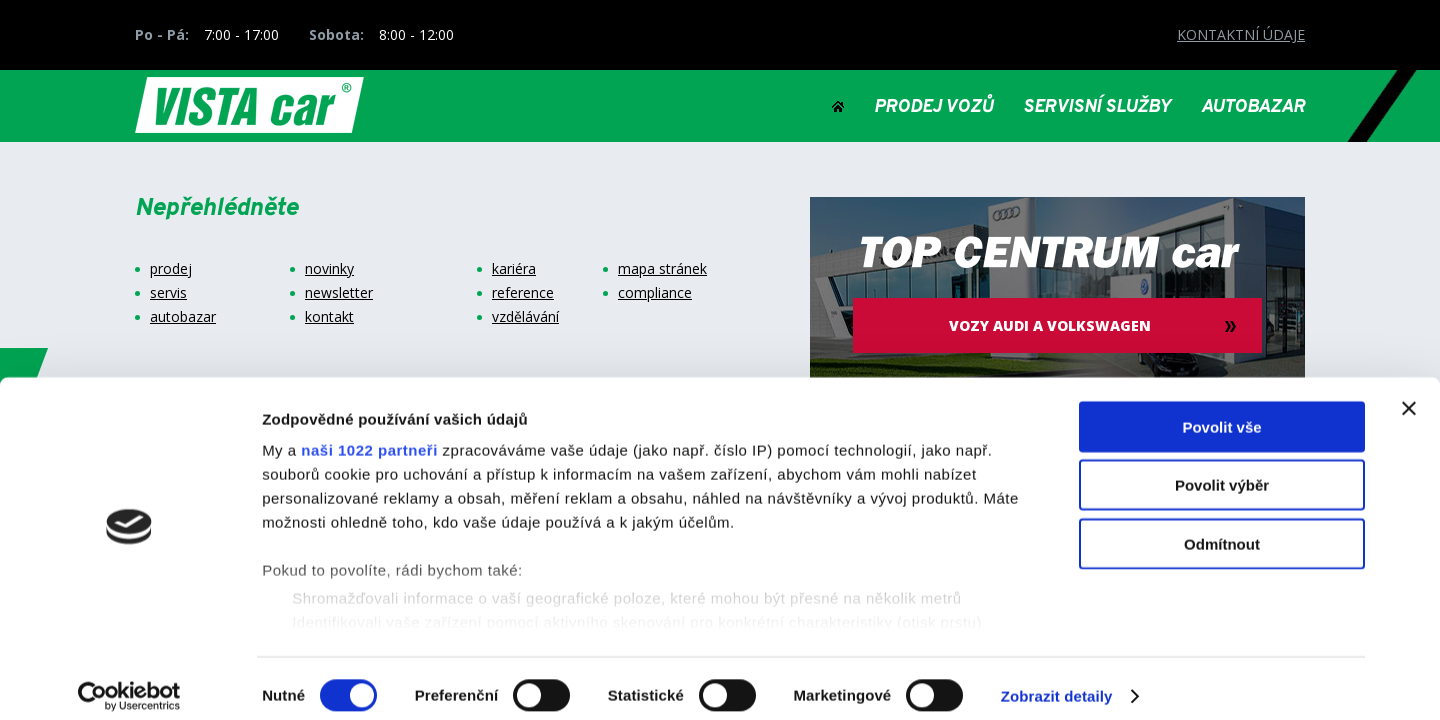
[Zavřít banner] (1409, 393)
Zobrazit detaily (1057, 680)
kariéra (514, 269)
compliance (655, 293)
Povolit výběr (1222, 469)
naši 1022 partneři (369, 434)
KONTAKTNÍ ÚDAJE (1241, 34)
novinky (329, 269)
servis (168, 293)
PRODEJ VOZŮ (933, 108)
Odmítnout (1222, 528)
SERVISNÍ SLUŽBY (1097, 108)
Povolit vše (1221, 411)
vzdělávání (525, 317)
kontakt (329, 317)
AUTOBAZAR (1253, 108)
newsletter (339, 293)
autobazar (183, 317)
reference (523, 293)
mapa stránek (662, 269)
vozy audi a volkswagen (1058, 325)
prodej (171, 269)
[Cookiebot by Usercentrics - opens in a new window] (129, 681)
